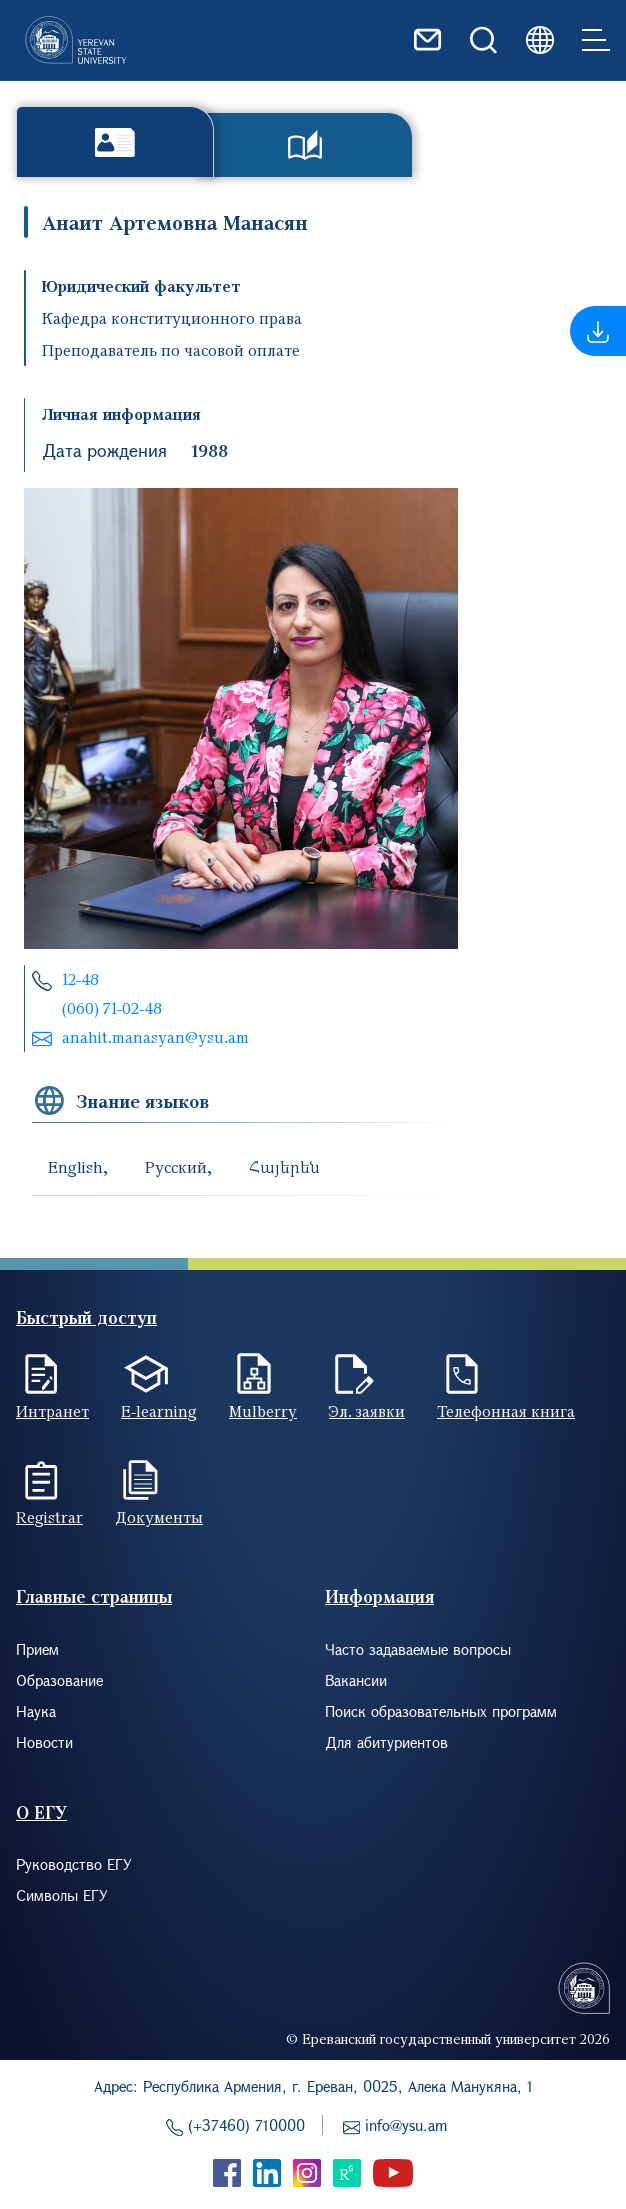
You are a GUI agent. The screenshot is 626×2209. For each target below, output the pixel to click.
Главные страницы (94, 1596)
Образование (59, 1680)
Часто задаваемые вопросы (418, 1649)
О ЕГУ (41, 1812)
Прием (37, 1649)
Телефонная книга (506, 1411)
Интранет (52, 1411)
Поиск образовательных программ (441, 1711)
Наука (36, 1711)
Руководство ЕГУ (74, 1864)
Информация (379, 1596)
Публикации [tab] (305, 145)
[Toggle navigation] (596, 40)
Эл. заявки (367, 1411)
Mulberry (263, 1411)
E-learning (159, 1411)
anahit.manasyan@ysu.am (155, 1037)
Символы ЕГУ (62, 1895)
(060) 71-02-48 (112, 1008)
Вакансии (356, 1680)
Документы (159, 1517)
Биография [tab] (115, 141)
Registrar (49, 1517)
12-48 (80, 979)
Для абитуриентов (386, 1742)
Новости (44, 1742)
